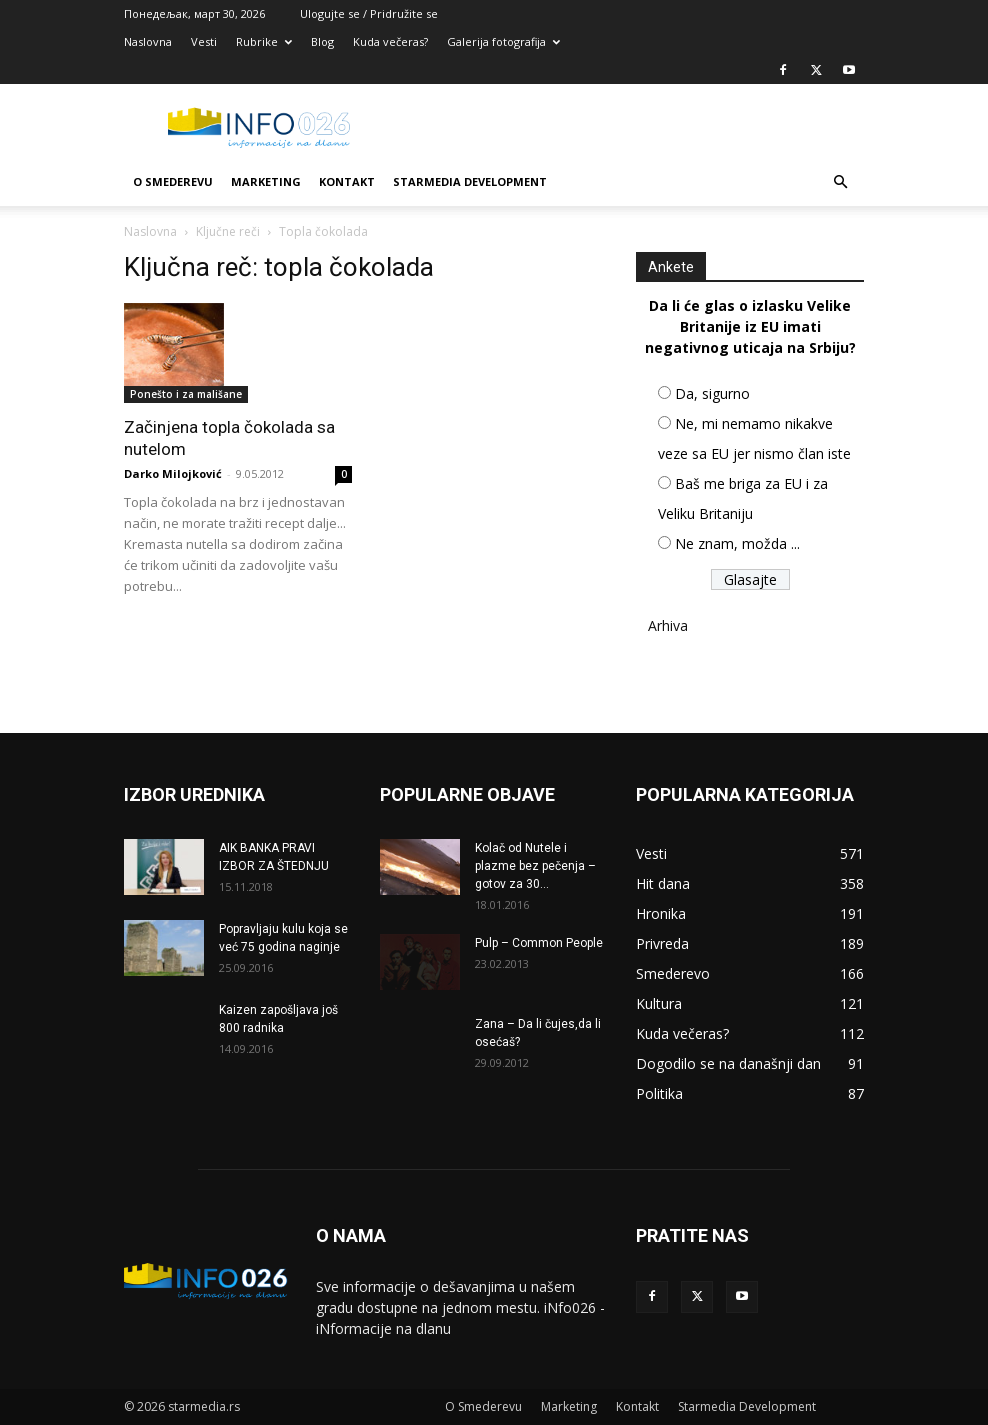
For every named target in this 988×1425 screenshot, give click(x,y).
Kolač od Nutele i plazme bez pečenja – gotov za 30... (535, 866)
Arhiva (668, 625)
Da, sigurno (712, 393)
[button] (840, 182)
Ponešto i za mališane (186, 394)
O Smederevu (173, 181)
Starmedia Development (470, 181)
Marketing (266, 181)
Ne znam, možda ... (737, 543)
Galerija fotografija (503, 41)
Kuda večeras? (390, 41)
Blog (322, 41)
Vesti (204, 41)
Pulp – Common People (539, 943)
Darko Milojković (173, 473)
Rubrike (264, 41)
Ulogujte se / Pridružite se (369, 13)
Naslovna (148, 41)
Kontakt (347, 181)
